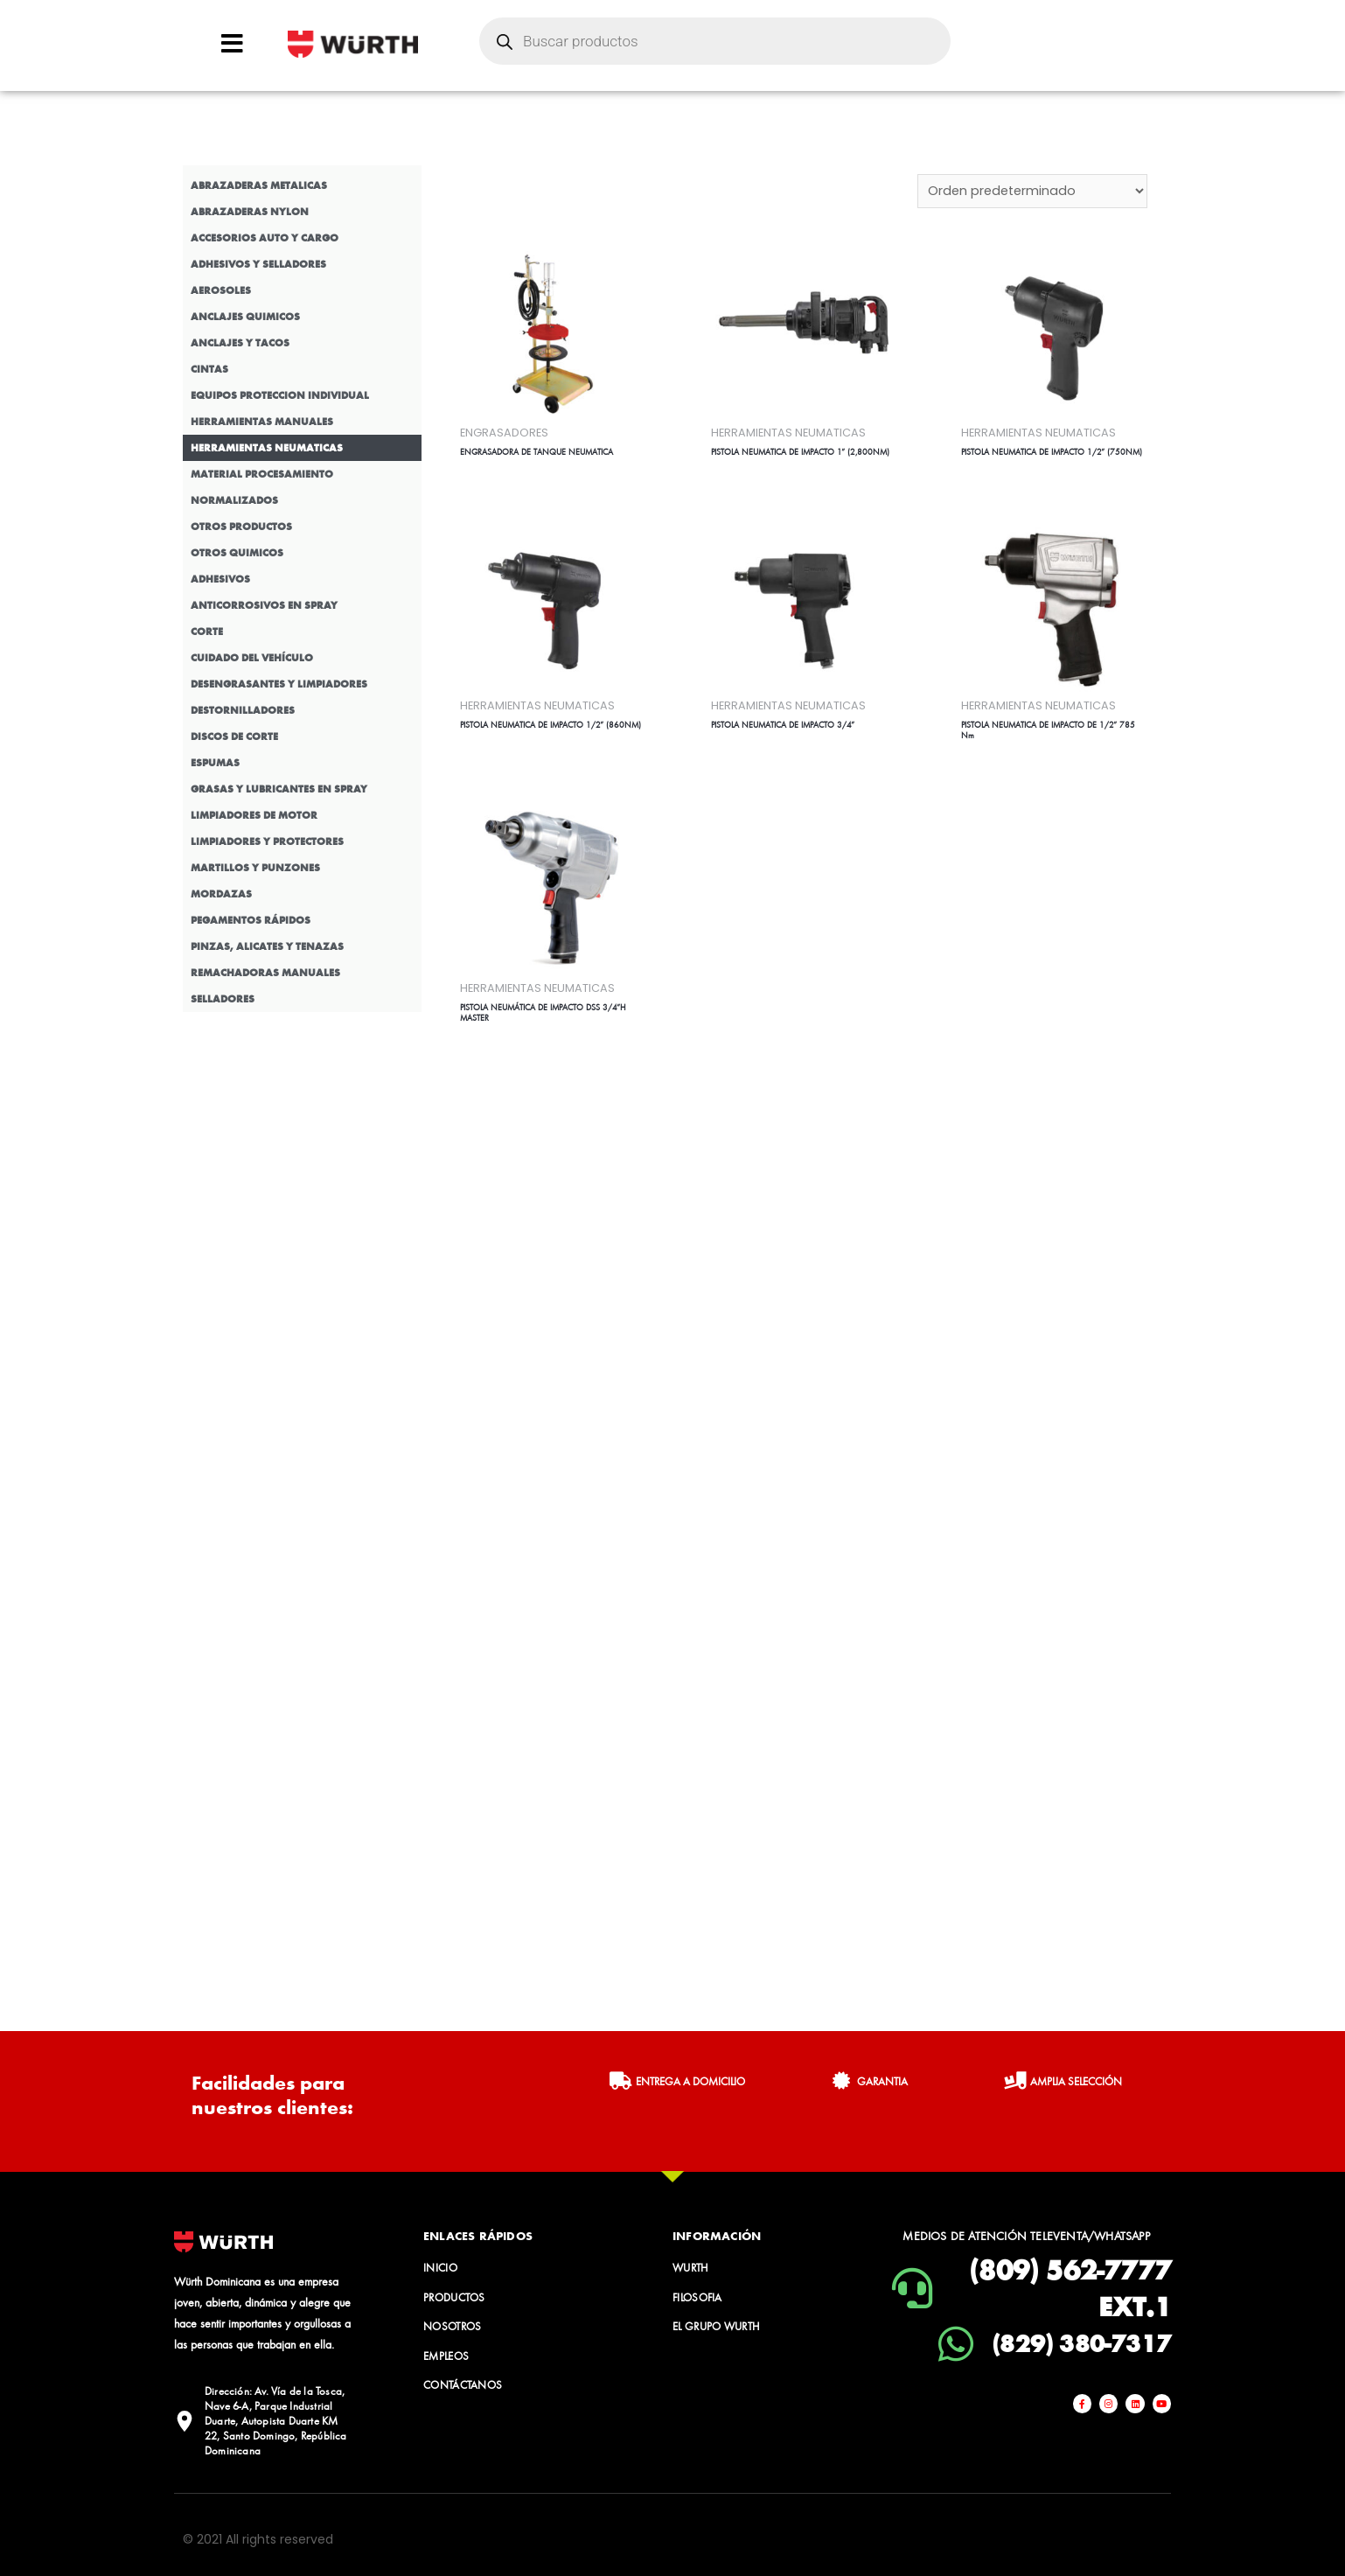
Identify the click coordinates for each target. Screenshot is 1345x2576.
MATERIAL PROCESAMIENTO (262, 474)
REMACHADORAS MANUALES (265, 973)
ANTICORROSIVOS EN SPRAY (264, 605)
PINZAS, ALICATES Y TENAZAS (267, 946)
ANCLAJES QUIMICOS (245, 317)
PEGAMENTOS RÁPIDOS (250, 920)
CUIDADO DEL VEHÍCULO (252, 658)
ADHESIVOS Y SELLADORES (258, 264)
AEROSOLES (221, 290)
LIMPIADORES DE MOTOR (254, 815)
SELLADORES (222, 999)
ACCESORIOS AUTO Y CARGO (264, 238)
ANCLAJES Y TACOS (240, 343)
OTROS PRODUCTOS (241, 526)
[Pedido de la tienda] (1031, 191)
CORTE (207, 631)
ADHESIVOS (220, 579)
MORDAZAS (221, 894)
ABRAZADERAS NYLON (250, 212)
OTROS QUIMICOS (237, 553)
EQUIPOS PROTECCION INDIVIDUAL (280, 395)
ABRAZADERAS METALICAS (259, 185)
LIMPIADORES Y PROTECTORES (267, 841)
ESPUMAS (215, 763)
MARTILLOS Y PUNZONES (255, 868)
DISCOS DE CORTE (234, 736)
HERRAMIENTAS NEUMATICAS (267, 448)
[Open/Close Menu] (232, 43)
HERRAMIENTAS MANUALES (262, 421)
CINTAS (209, 369)
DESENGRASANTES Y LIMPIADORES (279, 684)
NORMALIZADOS (234, 500)
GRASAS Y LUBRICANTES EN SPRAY (279, 789)
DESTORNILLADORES (243, 710)
